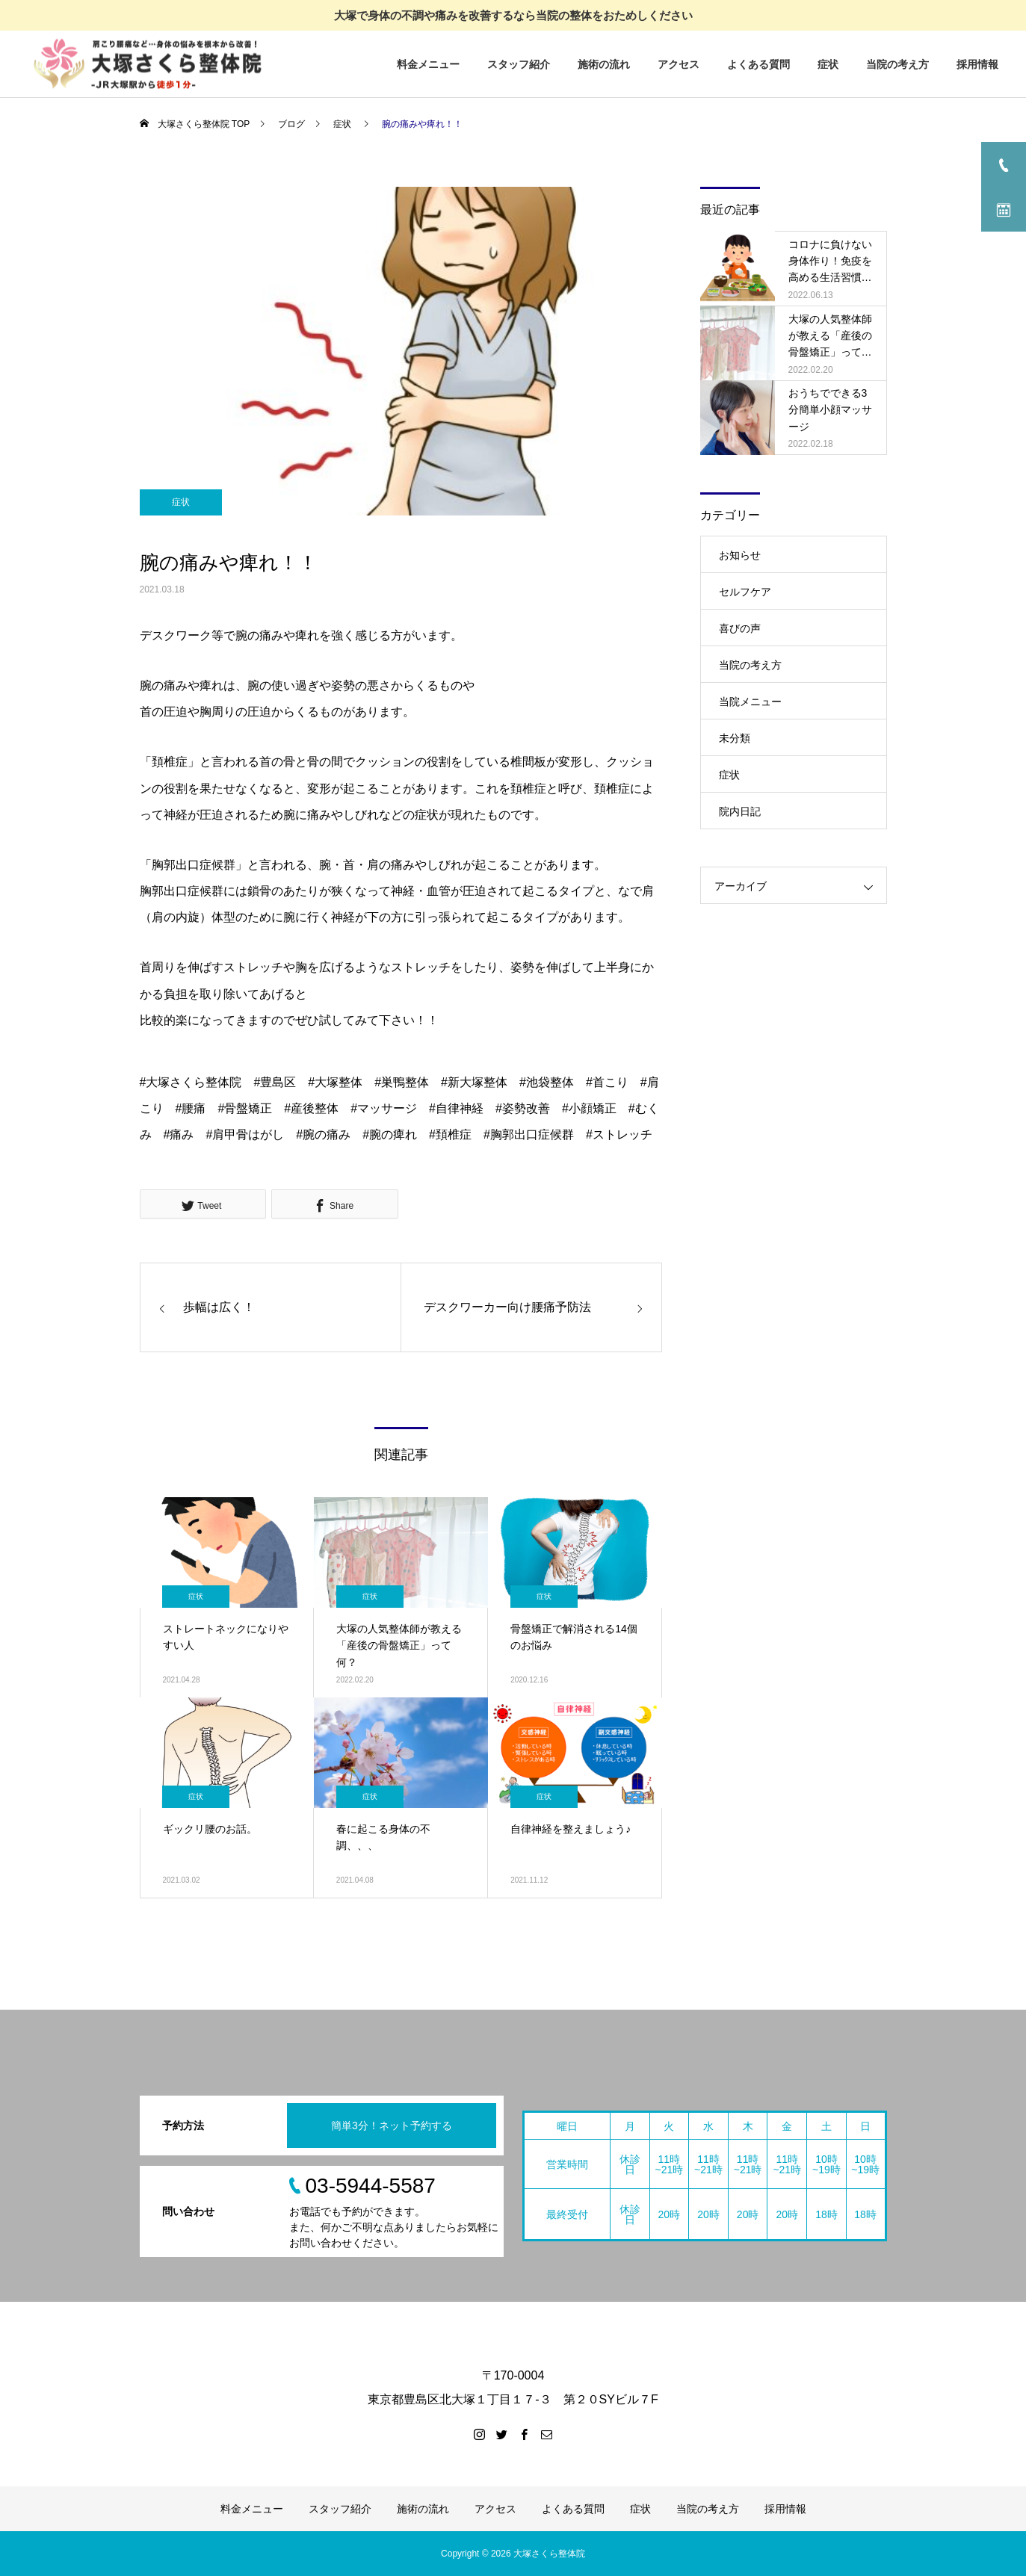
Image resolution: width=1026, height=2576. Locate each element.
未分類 (734, 738)
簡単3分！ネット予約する (391, 2125)
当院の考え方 (897, 64)
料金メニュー (428, 64)
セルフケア (745, 592)
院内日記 (740, 811)
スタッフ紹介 (518, 64)
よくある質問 (758, 64)
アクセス (678, 64)
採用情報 (977, 64)
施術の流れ (604, 64)
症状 (828, 64)
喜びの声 (740, 628)
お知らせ (740, 555)
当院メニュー (750, 702)
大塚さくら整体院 (549, 2553)
